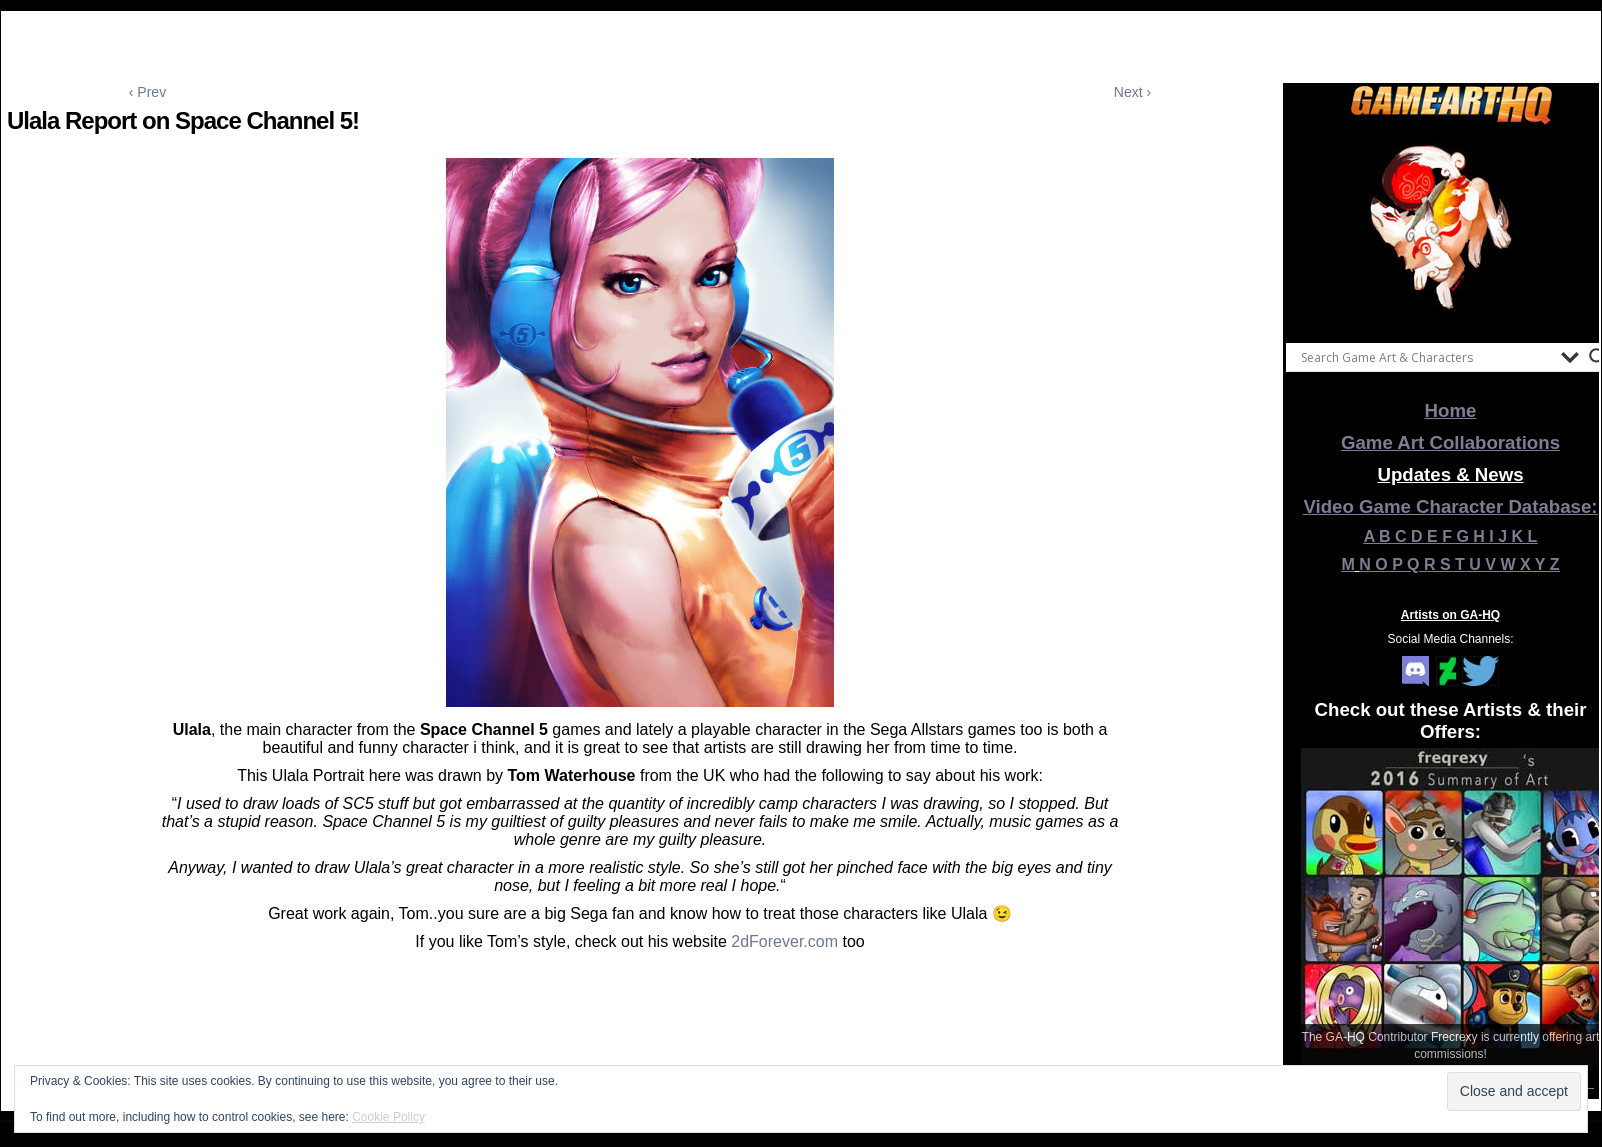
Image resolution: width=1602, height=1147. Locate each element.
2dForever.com (786, 941)
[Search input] (1426, 357)
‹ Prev (147, 92)
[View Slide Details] (1451, 229)
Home (1451, 410)
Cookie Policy (388, 1117)
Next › (1132, 92)
